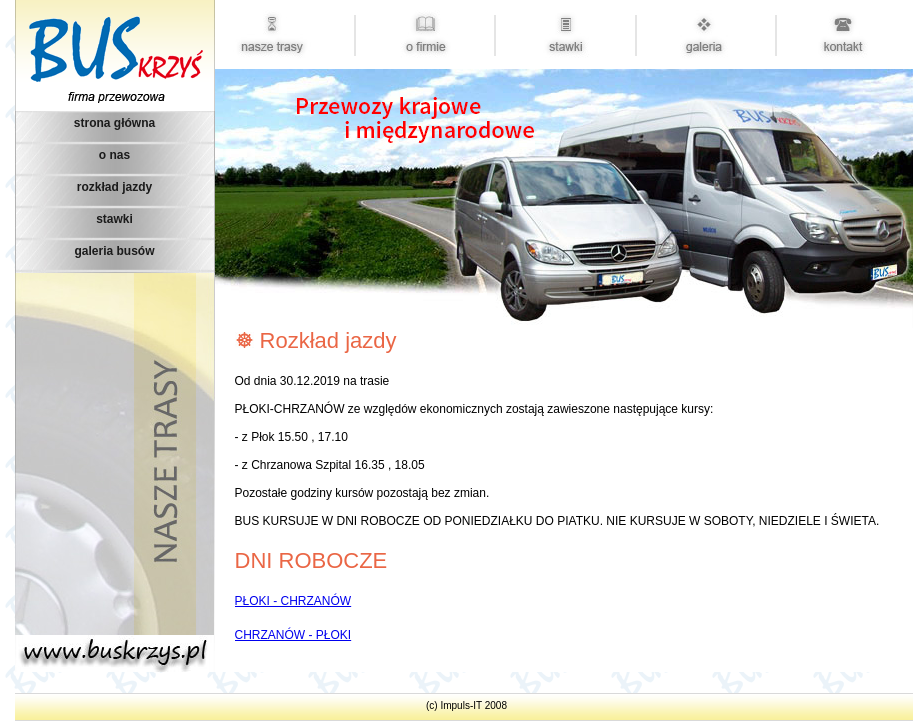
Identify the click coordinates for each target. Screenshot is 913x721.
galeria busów (114, 251)
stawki (114, 219)
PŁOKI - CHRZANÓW (293, 601)
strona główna (114, 123)
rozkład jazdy (114, 187)
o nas (114, 155)
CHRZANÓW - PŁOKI (293, 635)
